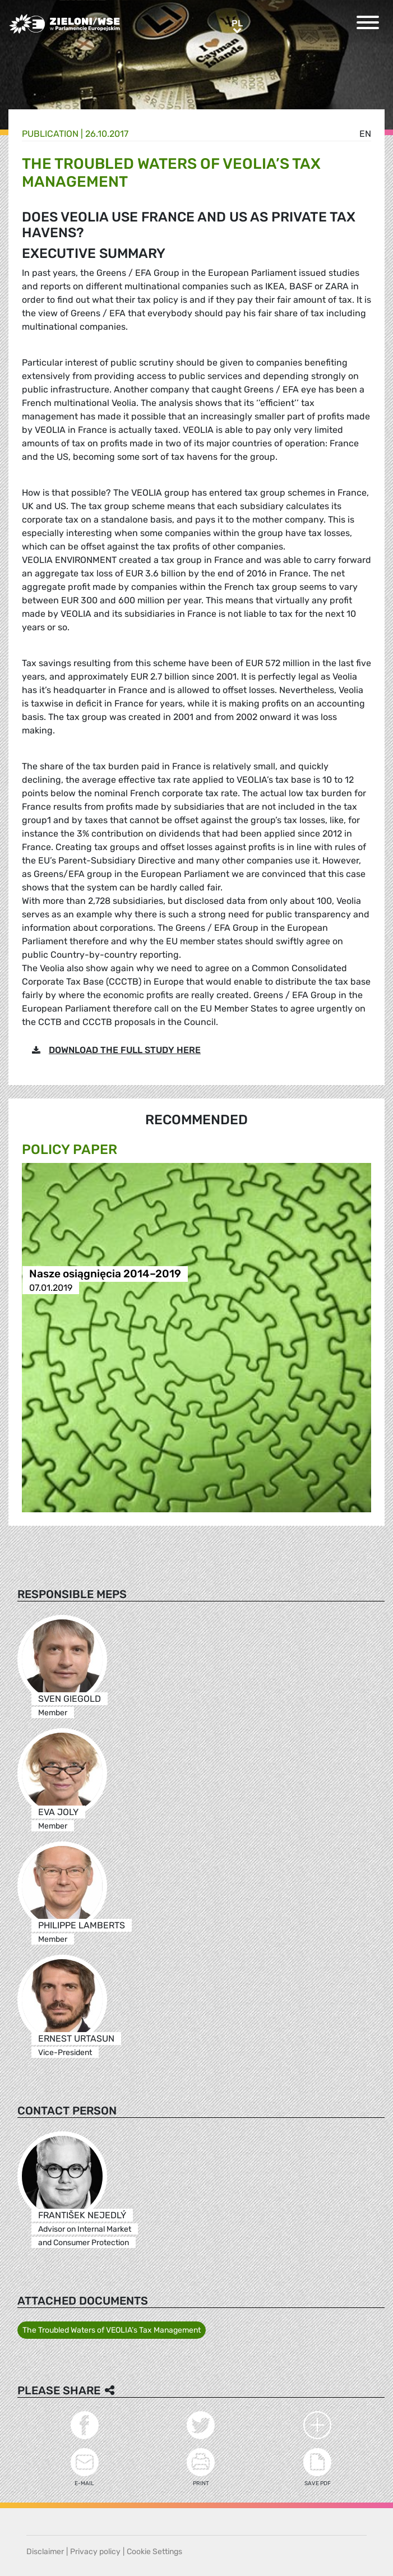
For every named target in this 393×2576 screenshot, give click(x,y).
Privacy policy (95, 2551)
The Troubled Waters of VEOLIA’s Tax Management (111, 2330)
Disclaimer (45, 2551)
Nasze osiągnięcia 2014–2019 (105, 1273)
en (365, 133)
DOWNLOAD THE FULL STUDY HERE (125, 1050)
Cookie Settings (154, 2551)
